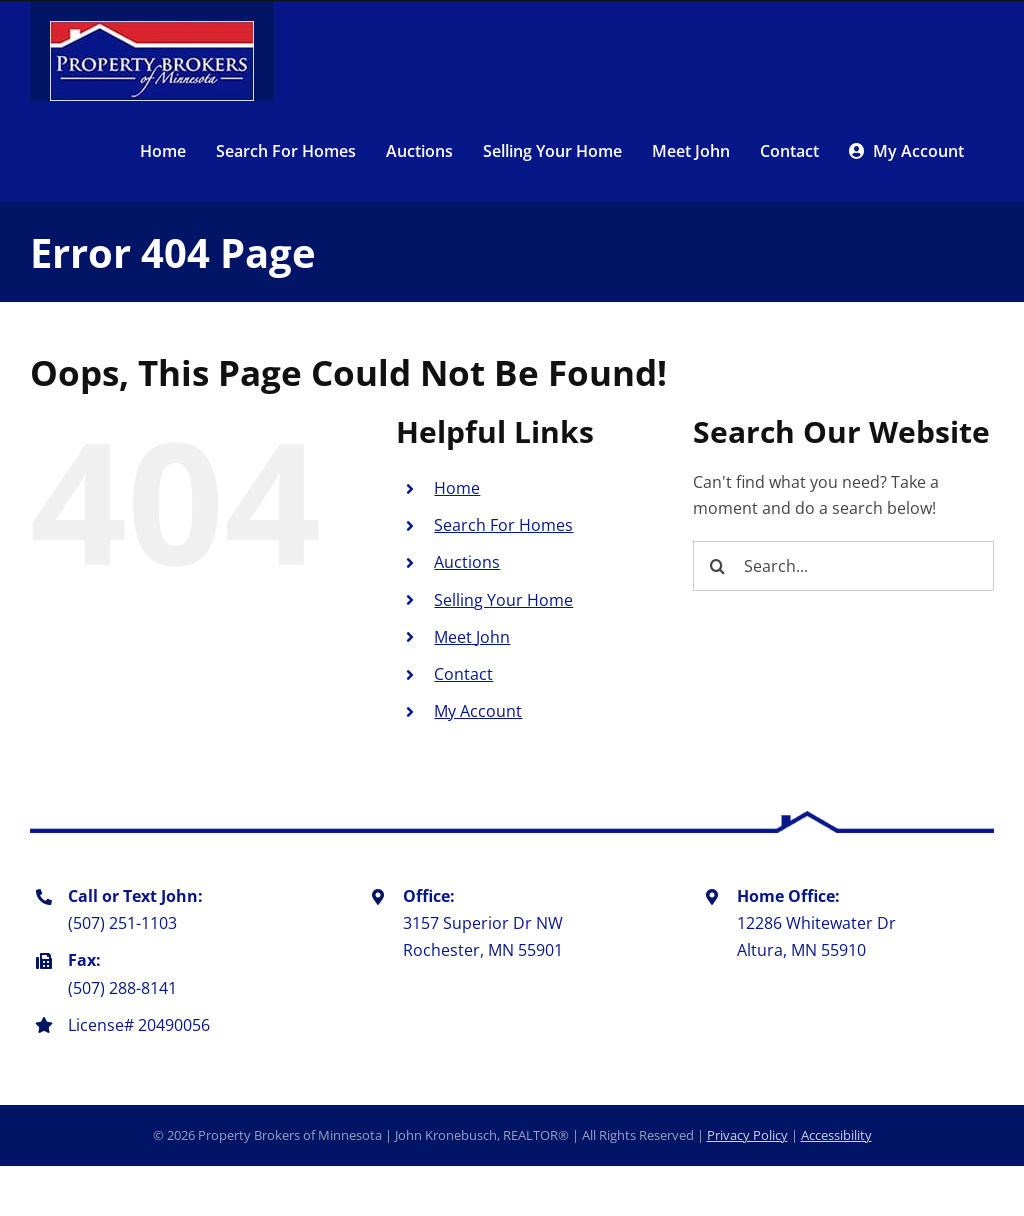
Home (457, 488)
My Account (478, 711)
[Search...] (843, 566)
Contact (463, 674)
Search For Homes (503, 525)
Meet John (472, 637)
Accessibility (836, 1135)
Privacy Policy (747, 1135)
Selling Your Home (503, 600)
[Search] (718, 566)
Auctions (467, 562)
